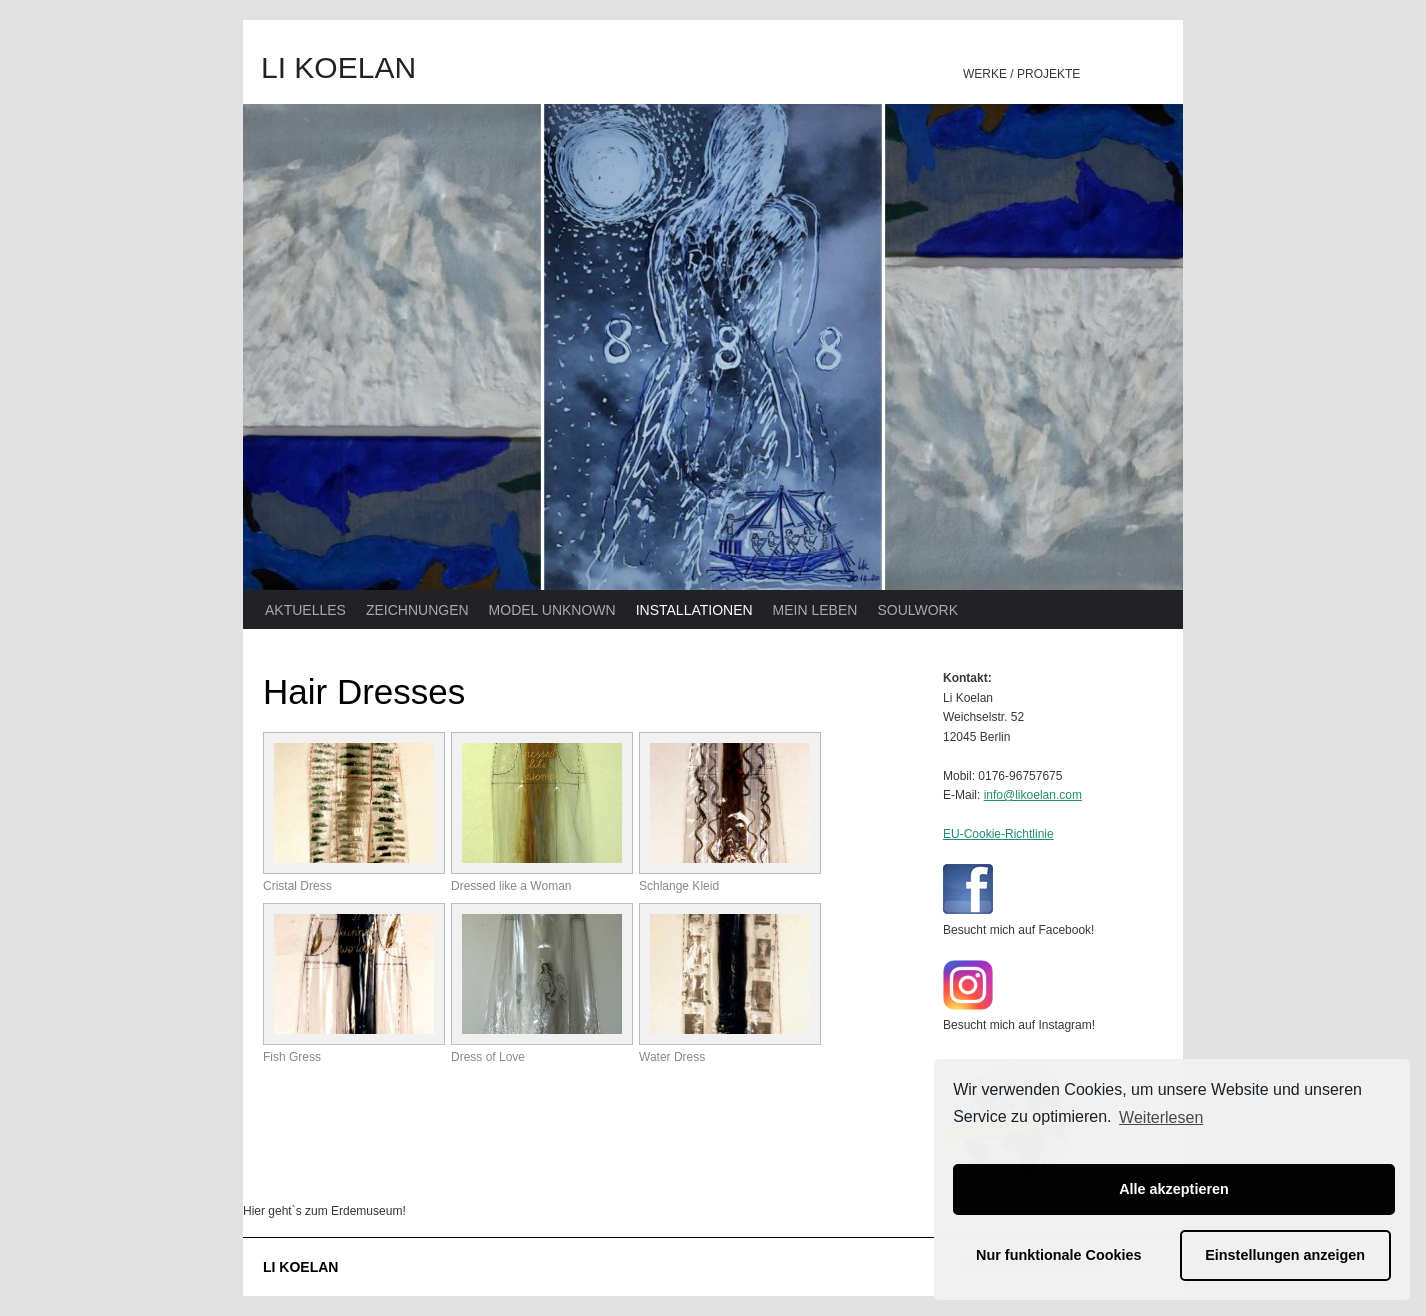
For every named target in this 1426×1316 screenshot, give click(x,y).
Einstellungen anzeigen (1285, 1255)
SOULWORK (917, 610)
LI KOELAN (338, 67)
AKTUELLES (305, 610)
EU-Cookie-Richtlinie (998, 834)
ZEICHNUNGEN (417, 610)
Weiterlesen (1161, 1117)
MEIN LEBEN (815, 610)
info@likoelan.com (1033, 795)
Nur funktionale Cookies (1059, 1255)
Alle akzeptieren (1174, 1189)
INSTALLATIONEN (694, 610)
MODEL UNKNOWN (552, 610)
